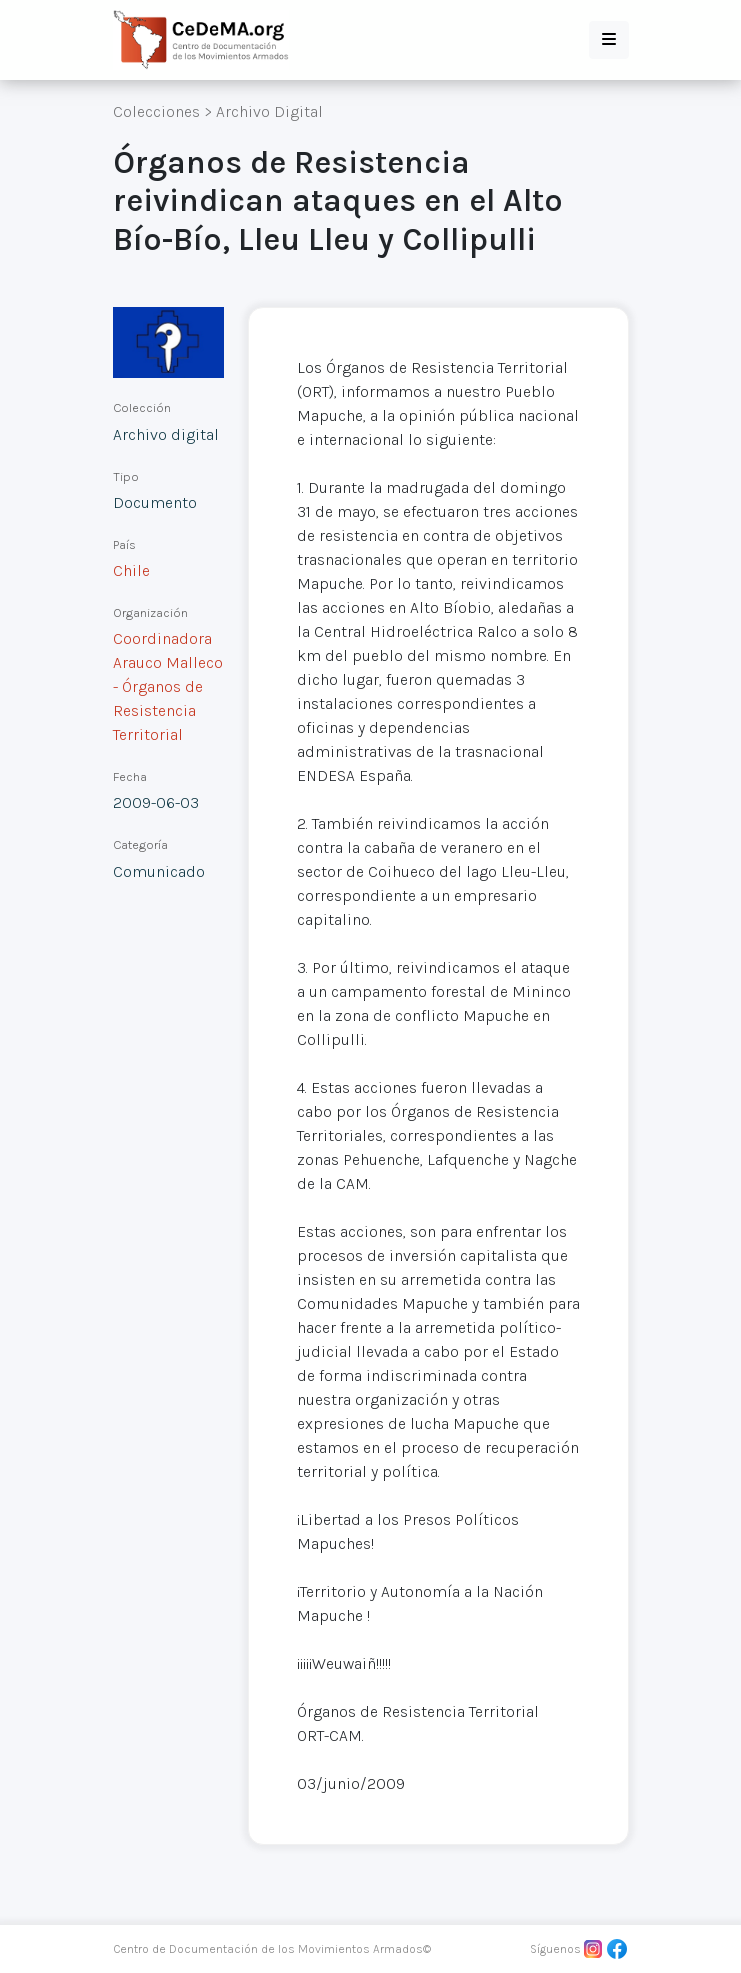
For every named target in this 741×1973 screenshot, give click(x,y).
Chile (131, 570)
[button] (609, 40)
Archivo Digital (269, 111)
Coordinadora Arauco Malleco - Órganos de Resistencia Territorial (168, 686)
